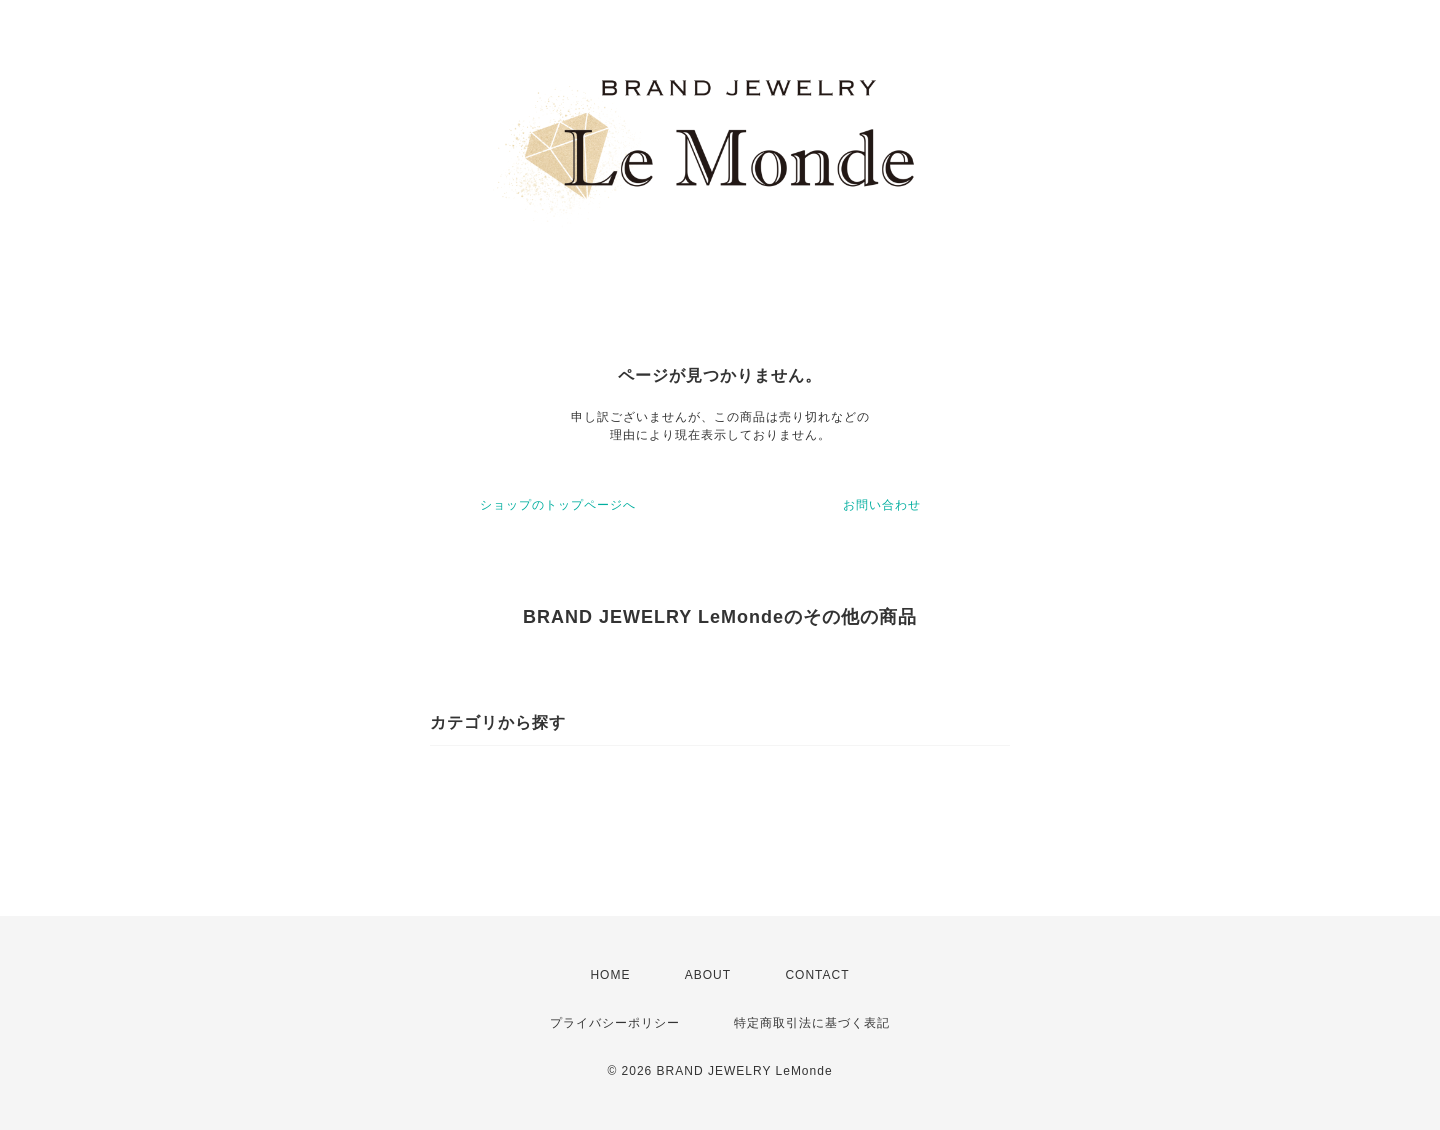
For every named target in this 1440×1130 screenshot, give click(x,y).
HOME (610, 975)
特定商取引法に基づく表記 (812, 1023)
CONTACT (817, 975)
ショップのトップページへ (558, 505)
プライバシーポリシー (615, 1023)
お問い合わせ (882, 505)
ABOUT (708, 975)
